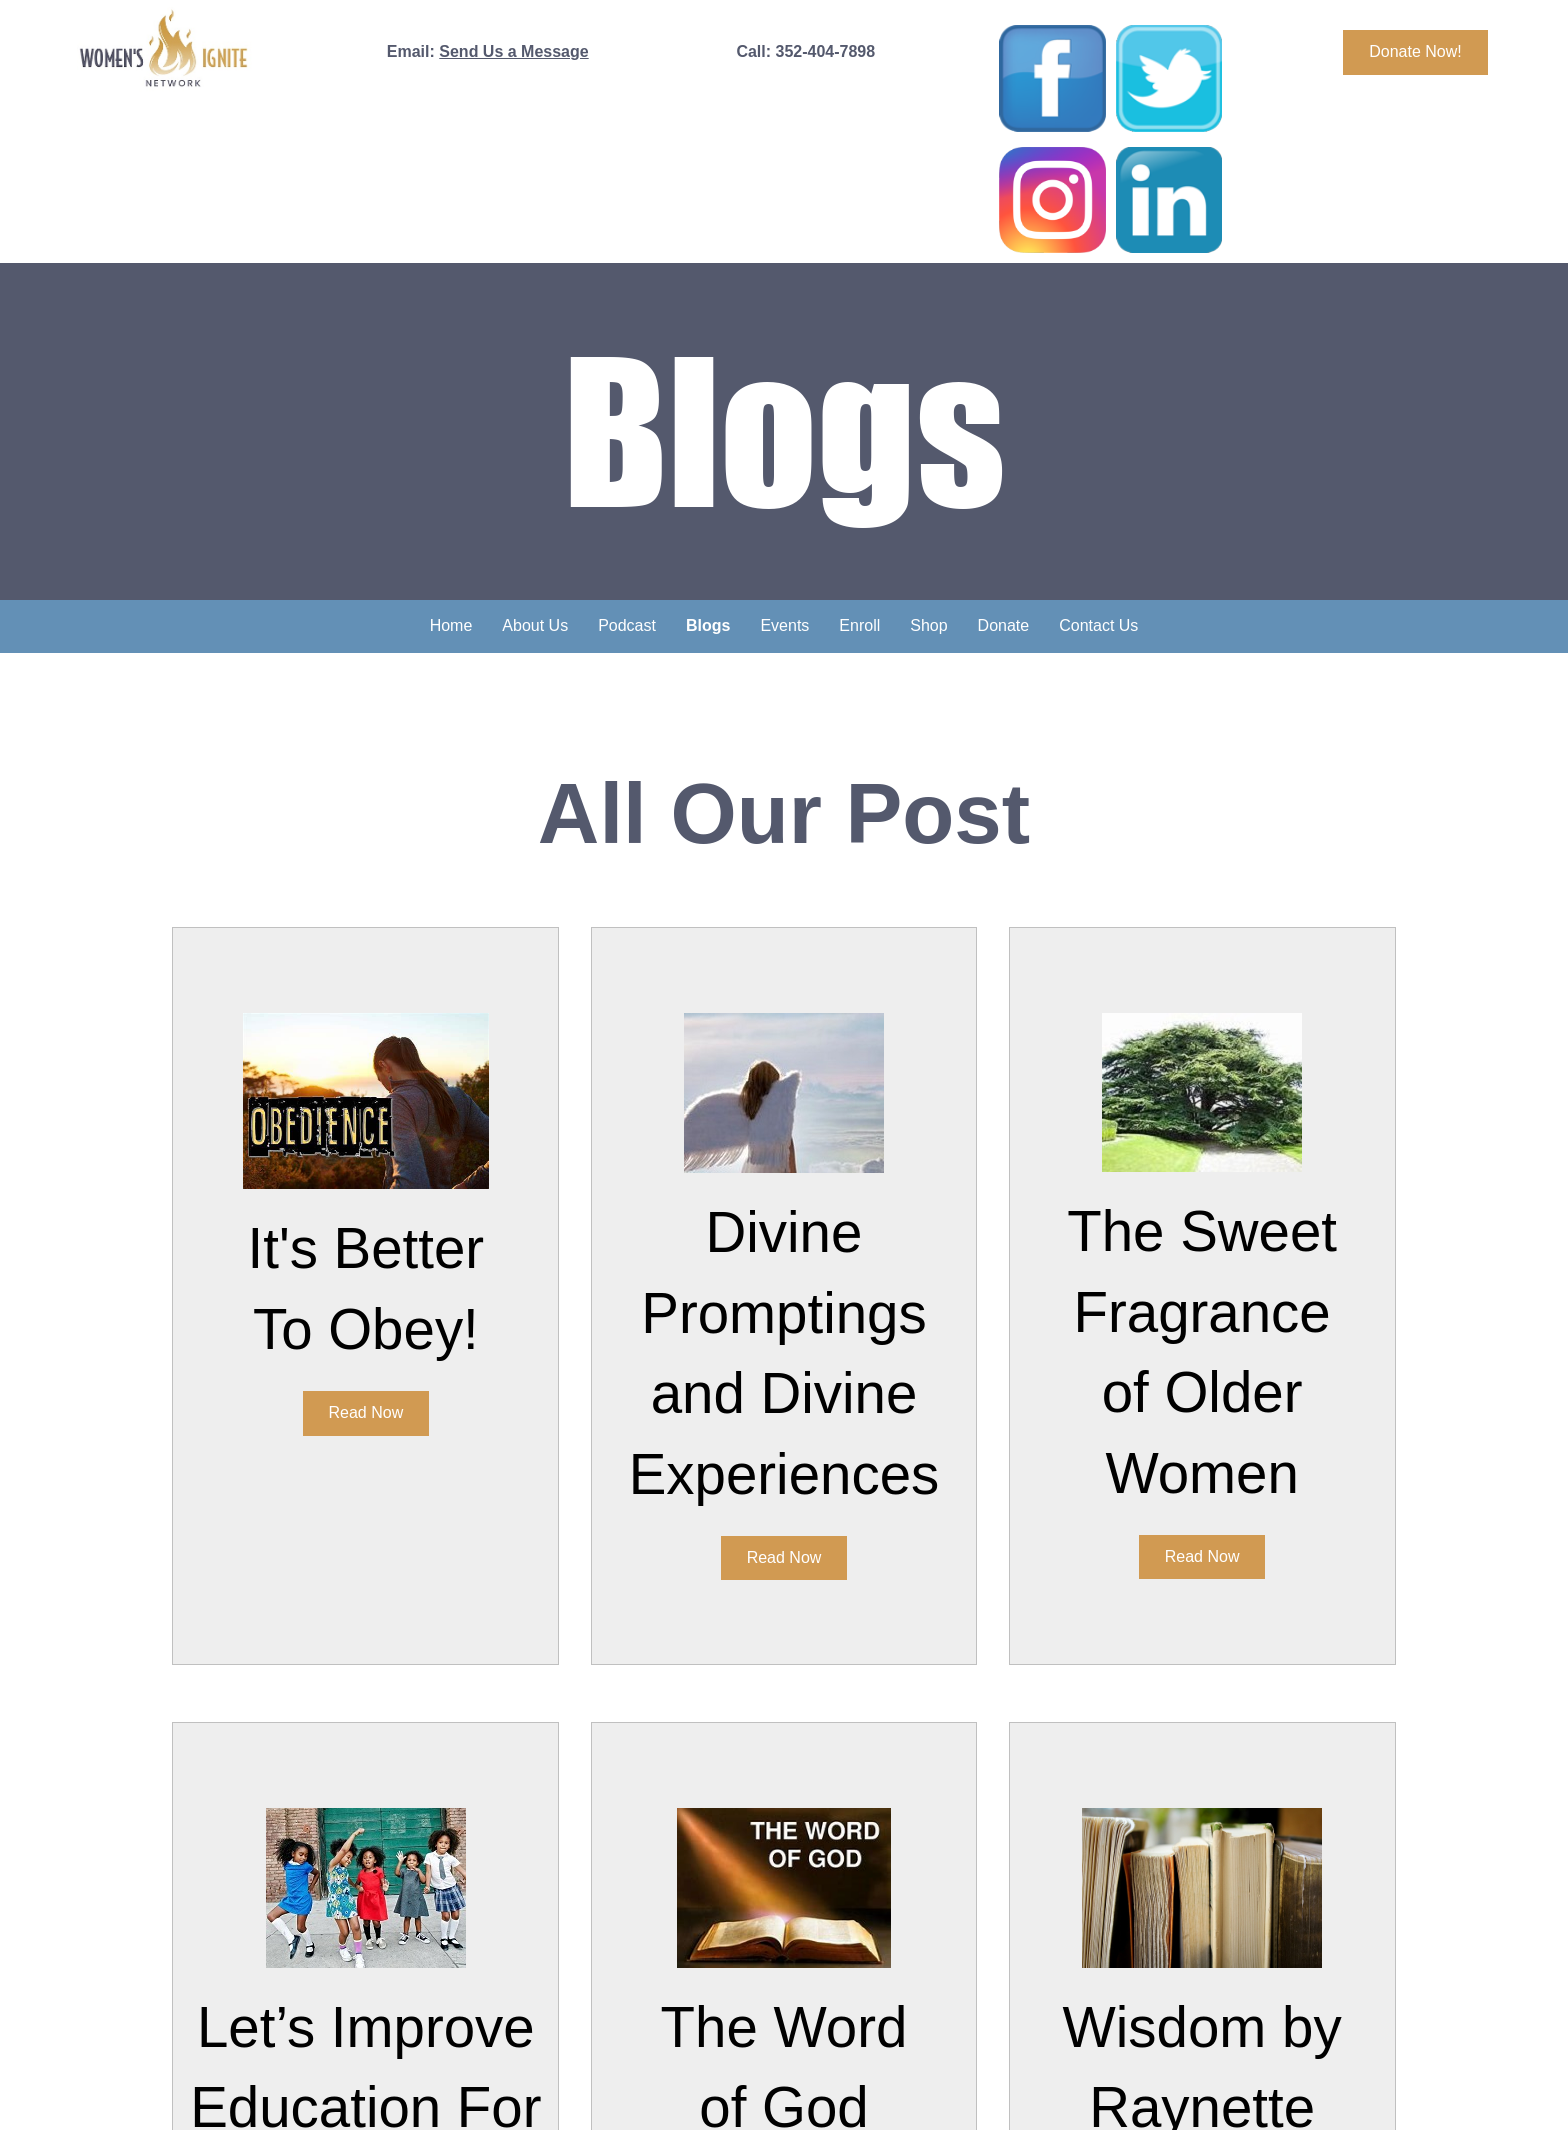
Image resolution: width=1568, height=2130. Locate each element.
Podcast (627, 625)
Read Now (366, 1412)
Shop (928, 625)
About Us (535, 625)
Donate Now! (1415, 51)
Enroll (859, 625)
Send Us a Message (513, 51)
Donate (1004, 625)
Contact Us (1098, 625)
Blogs (708, 625)
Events (784, 625)
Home (451, 625)
